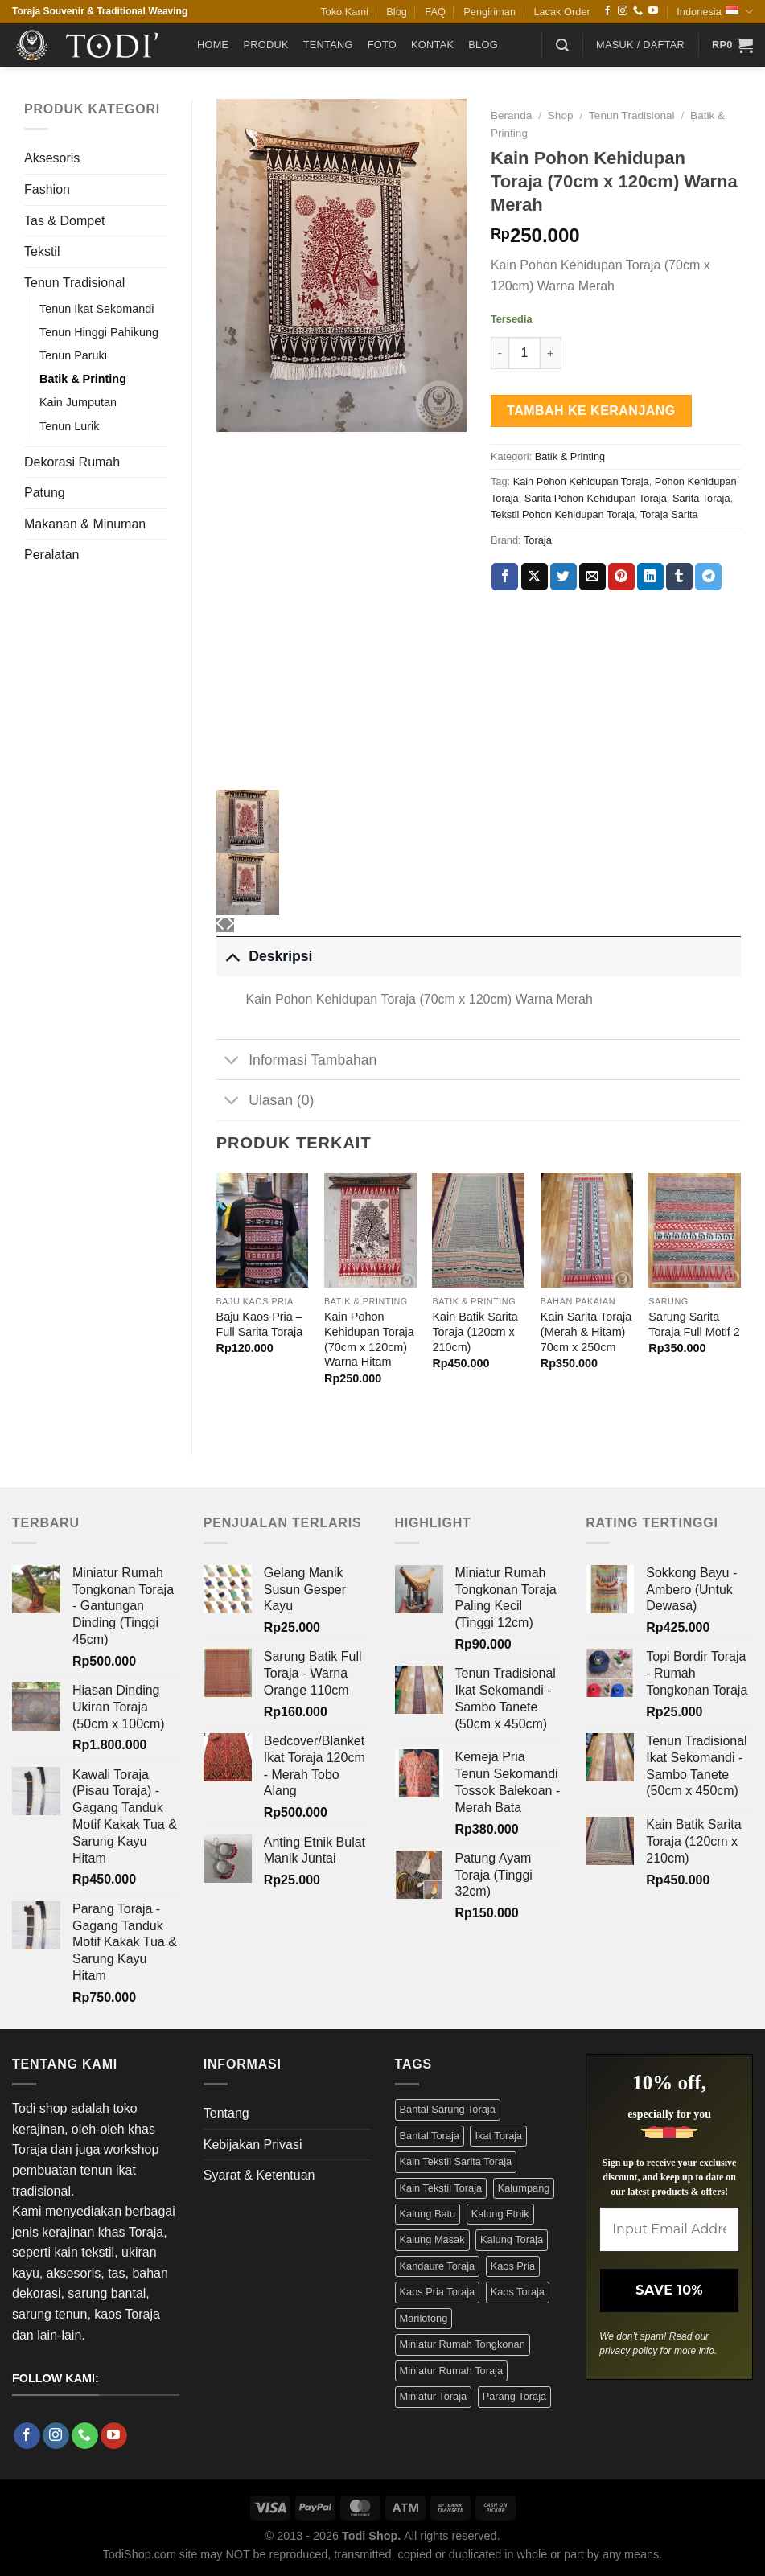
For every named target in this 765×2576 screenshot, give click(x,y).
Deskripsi (264, 956)
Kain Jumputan (78, 402)
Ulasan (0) (265, 1101)
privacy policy (628, 2350)
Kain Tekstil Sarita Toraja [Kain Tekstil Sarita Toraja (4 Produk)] (456, 2161)
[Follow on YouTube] (653, 11)
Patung (44, 492)
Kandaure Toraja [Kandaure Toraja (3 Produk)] (437, 2266)
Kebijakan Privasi (253, 2144)
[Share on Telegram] (708, 576)
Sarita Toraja (701, 498)
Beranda (511, 115)
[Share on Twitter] (563, 576)
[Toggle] (232, 956)
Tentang (328, 45)
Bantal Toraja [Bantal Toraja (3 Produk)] (429, 2136)
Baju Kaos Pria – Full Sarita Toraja (259, 1324)
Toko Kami (344, 12)
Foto (382, 45)
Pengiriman (489, 12)
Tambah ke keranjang (591, 410)
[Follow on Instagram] (622, 11)
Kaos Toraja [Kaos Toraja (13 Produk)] (518, 2292)
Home (212, 45)
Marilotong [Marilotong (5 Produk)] (424, 2318)
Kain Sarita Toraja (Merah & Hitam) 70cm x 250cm (586, 1331)
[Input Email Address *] (669, 2229)
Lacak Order (561, 12)
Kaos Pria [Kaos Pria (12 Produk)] (513, 2266)
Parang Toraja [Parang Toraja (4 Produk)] (514, 2396)
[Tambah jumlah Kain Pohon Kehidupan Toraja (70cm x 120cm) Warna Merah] (551, 353)
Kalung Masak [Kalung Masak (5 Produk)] (432, 2239)
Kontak (432, 45)
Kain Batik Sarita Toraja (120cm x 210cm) (474, 1331)
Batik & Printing (82, 378)
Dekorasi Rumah (72, 462)
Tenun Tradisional (74, 283)
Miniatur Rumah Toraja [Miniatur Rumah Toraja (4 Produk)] (452, 2370)
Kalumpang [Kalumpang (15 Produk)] (524, 2188)
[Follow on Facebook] (607, 11)
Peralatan (52, 554)
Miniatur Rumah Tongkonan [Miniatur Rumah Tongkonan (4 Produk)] (462, 2344)
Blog (396, 12)
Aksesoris (52, 158)
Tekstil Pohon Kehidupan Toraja (563, 514)
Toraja (538, 540)
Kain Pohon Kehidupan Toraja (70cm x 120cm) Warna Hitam (369, 1339)
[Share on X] (534, 576)
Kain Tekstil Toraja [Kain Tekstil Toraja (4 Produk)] (441, 2188)
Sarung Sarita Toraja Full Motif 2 (694, 1324)
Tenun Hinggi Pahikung (98, 332)
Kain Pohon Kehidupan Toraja (581, 481)
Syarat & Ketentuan (259, 2175)
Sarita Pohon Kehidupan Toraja (595, 498)
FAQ (435, 12)
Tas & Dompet (64, 221)
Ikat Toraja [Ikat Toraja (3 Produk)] (498, 2136)
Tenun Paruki (73, 355)
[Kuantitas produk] (524, 353)
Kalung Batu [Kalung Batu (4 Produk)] (428, 2214)
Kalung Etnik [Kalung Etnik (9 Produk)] (500, 2214)
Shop (561, 115)
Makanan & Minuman (85, 524)
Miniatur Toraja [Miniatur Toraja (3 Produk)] (433, 2396)
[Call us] (638, 11)
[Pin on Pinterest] (621, 576)
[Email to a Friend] (592, 576)
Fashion (47, 189)
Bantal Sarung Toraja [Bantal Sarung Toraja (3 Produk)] (448, 2109)
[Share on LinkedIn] (650, 576)
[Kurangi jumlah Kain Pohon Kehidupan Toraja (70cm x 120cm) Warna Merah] (499, 353)
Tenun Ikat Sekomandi (96, 308)
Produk (265, 45)
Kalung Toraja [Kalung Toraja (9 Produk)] (511, 2239)
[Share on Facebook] (504, 576)
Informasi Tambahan (296, 1061)
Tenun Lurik (69, 426)
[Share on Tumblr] (679, 576)
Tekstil (42, 251)
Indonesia (715, 11)
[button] (562, 45)
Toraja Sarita (669, 514)
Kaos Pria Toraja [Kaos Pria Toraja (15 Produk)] (437, 2292)
